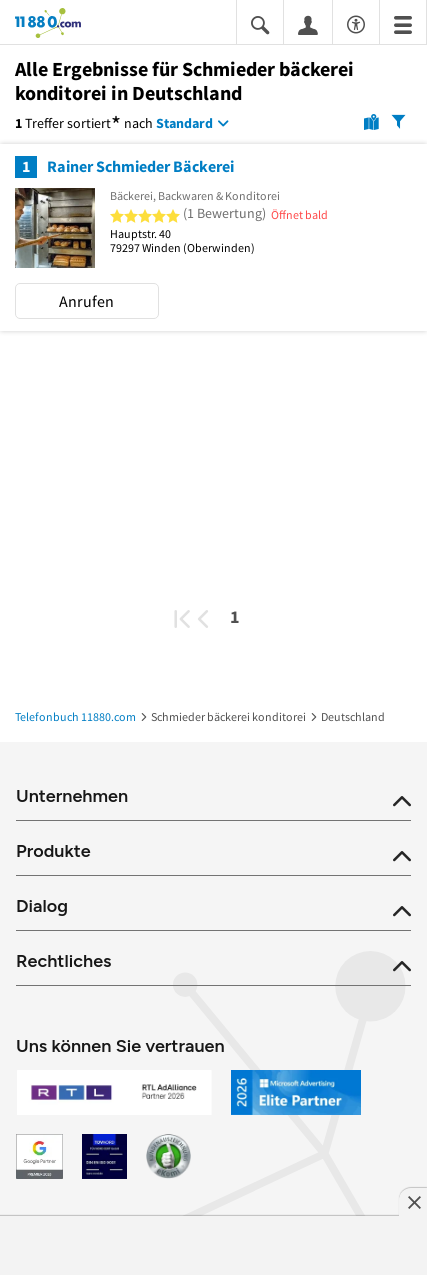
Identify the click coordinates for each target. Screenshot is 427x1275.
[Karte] (371, 121)
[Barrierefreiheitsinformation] (356, 21)
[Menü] (403, 23)
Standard (184, 123)
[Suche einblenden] (260, 23)
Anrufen (86, 301)
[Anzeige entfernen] (413, 1202)
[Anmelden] (308, 24)
